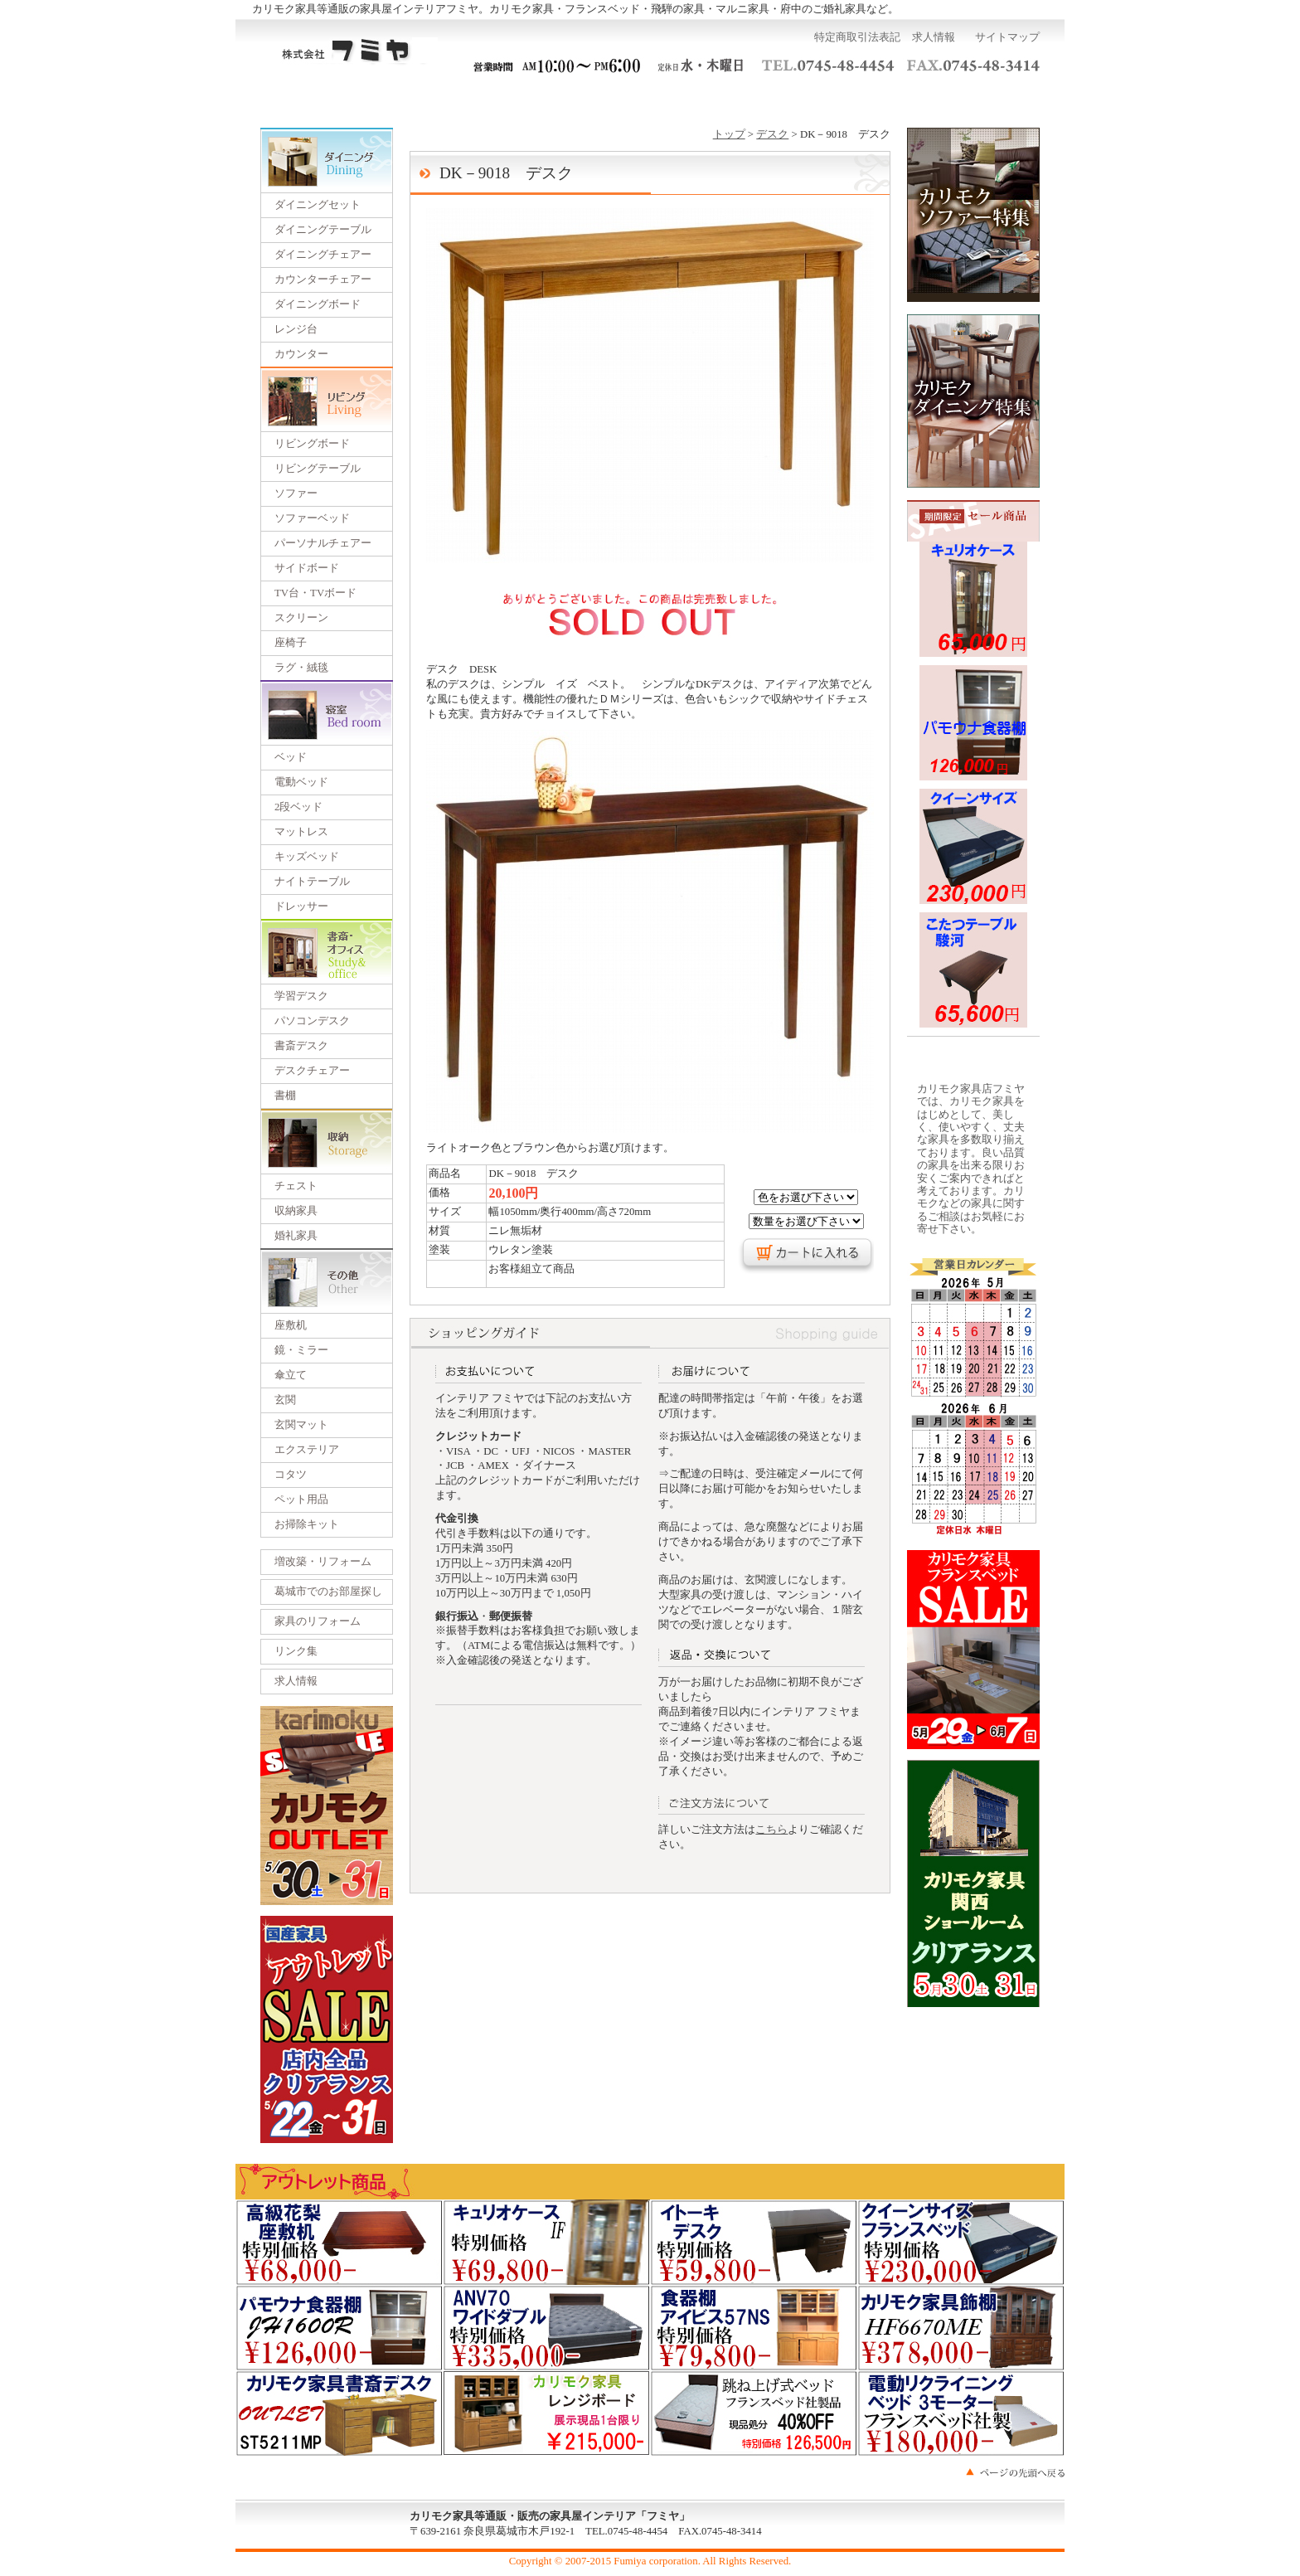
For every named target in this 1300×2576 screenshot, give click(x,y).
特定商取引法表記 (857, 37)
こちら (771, 1829)
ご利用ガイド (427, 99)
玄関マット (301, 1425)
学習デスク (301, 996)
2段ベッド (298, 807)
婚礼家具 (296, 1236)
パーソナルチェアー (322, 543)
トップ (729, 134)
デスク (772, 134)
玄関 (285, 1400)
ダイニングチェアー (322, 254)
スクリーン (301, 618)
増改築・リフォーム (322, 1561)
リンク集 (296, 1651)
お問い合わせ (872, 99)
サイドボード (306, 568)
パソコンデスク (312, 1021)
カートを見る (985, 99)
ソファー (296, 493)
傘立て (290, 1375)
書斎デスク (301, 1046)
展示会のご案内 (650, 99)
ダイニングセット (317, 205)
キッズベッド (306, 857)
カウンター (301, 354)
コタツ (290, 1474)
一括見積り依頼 (538, 99)
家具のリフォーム (317, 1621)
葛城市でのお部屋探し (328, 1591)
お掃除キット (306, 1524)
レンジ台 (296, 329)
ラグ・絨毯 (301, 667)
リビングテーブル (317, 468)
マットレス (301, 832)
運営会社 (761, 99)
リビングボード (312, 444)
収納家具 (296, 1211)
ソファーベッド (312, 518)
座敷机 (290, 1325)
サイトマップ (1007, 37)
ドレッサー (301, 906)
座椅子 (290, 643)
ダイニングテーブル (322, 230)
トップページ (315, 99)
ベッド (290, 757)
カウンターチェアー (322, 279)
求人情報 (933, 37)
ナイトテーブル (312, 881)
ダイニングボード (317, 304)
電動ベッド (301, 782)
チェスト (296, 1186)
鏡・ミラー (301, 1350)
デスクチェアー (312, 1071)
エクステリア (306, 1450)
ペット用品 (301, 1499)
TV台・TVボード (315, 593)
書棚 (285, 1095)
